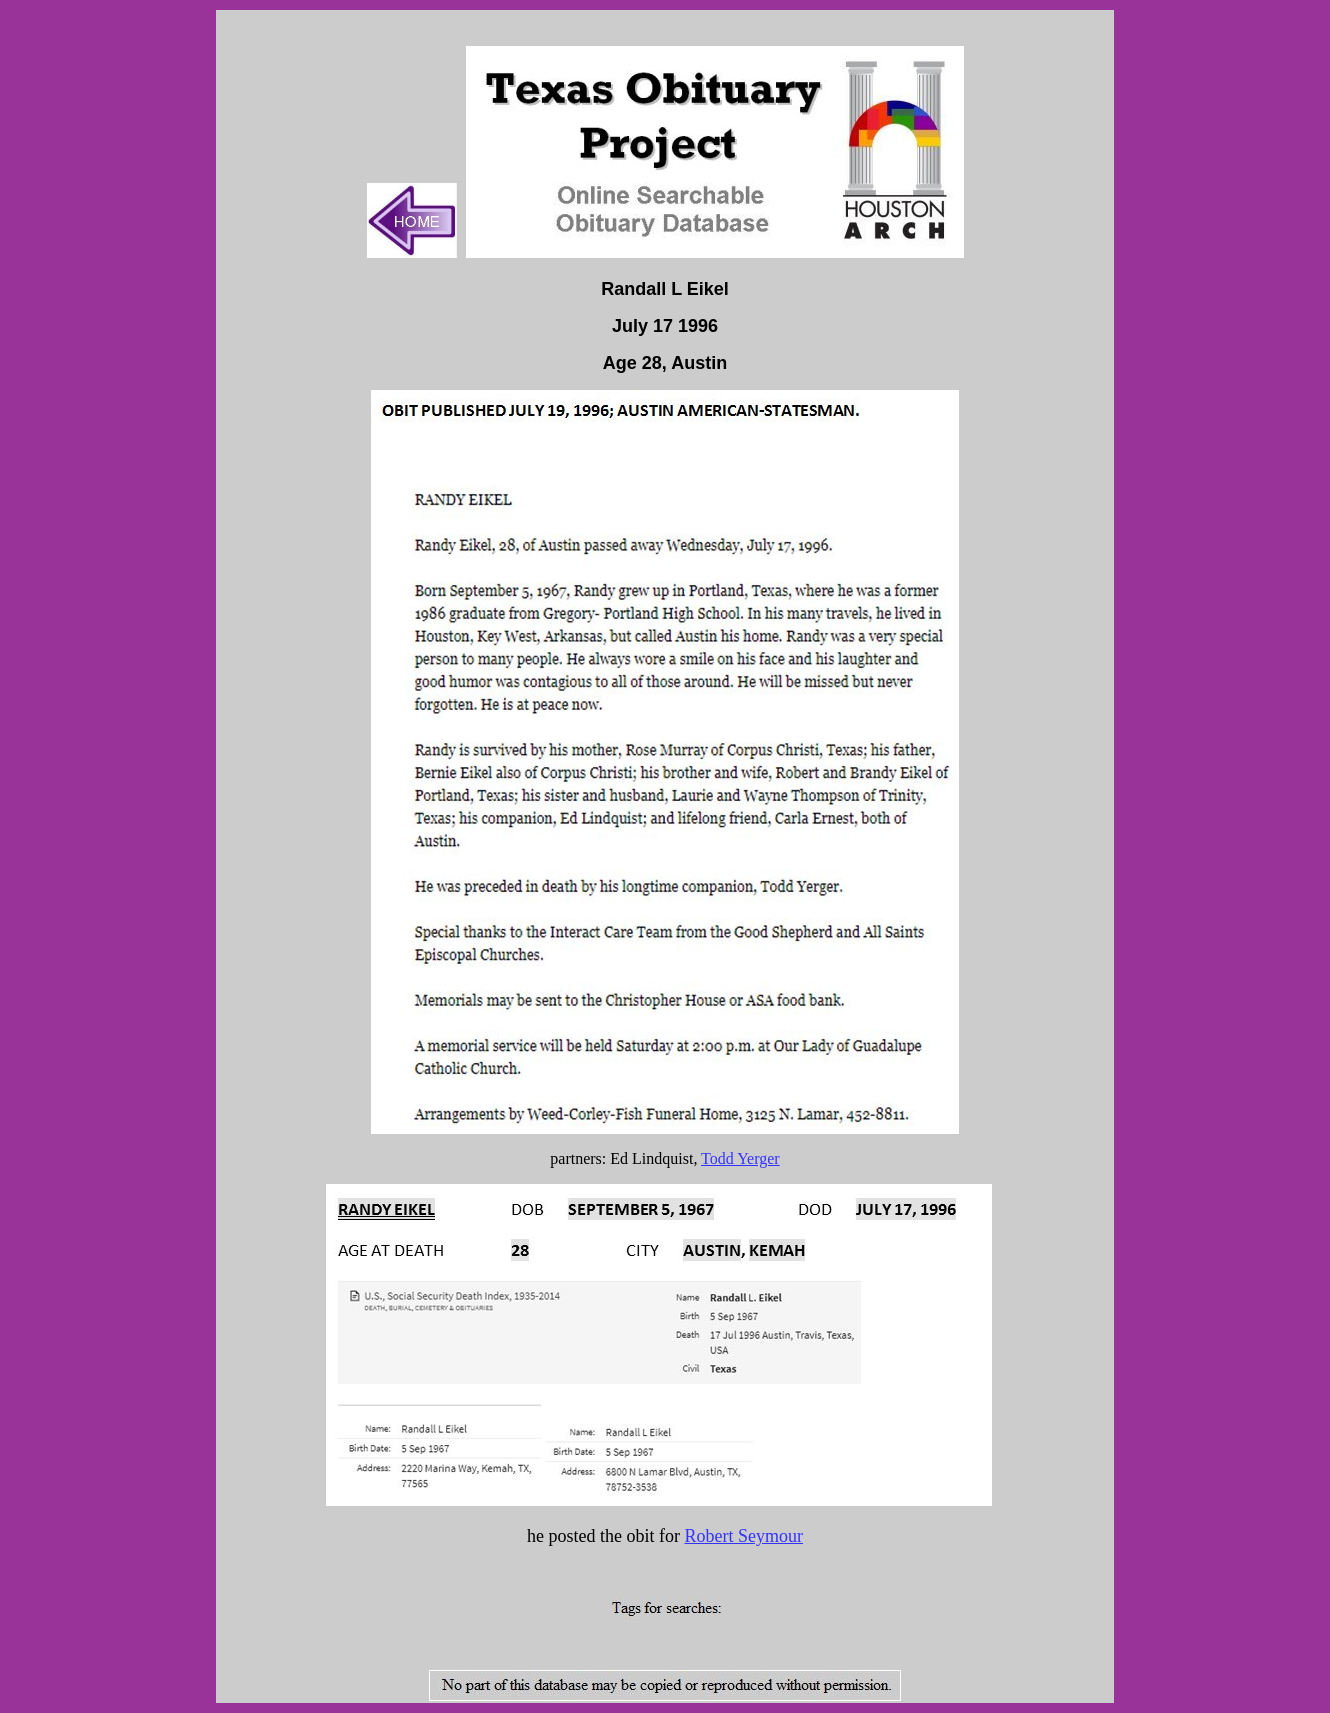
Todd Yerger (740, 1158)
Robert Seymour (743, 1536)
